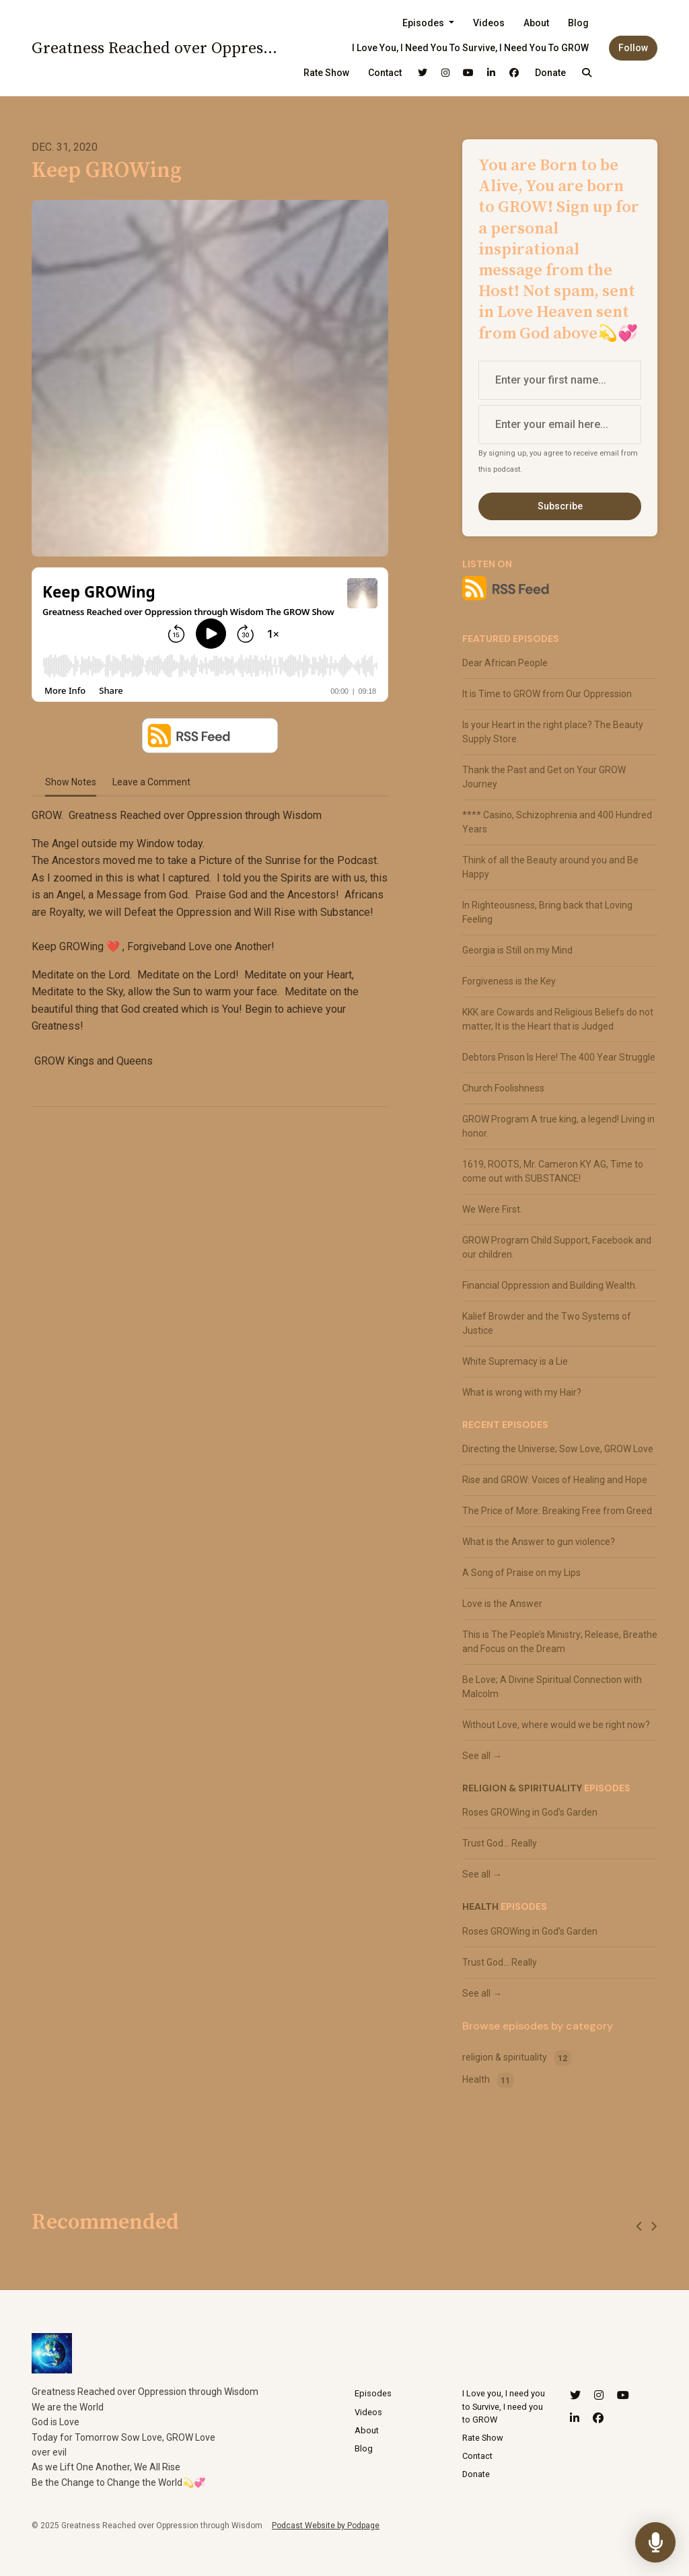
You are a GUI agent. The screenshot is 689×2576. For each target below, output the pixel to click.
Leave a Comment (151, 782)
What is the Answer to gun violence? (538, 1541)
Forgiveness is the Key (509, 981)
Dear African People (505, 662)
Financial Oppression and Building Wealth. (549, 1285)
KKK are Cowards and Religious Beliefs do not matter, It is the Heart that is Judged (557, 1019)
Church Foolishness (503, 1088)
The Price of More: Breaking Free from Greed (557, 1510)
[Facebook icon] (598, 2418)
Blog (578, 22)
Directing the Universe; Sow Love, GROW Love (557, 1448)
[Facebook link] (514, 73)
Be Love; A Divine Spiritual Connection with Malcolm (552, 1686)
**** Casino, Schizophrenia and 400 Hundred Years (557, 822)
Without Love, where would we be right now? (556, 1724)
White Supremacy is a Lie (515, 1361)
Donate (550, 72)
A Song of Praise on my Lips (521, 1572)
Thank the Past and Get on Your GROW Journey (544, 776)
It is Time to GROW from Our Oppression (547, 693)
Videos (489, 22)
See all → (482, 1755)
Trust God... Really (499, 1843)
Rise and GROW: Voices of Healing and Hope (554, 1479)
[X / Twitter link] (422, 73)
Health (480, 1906)
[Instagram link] (445, 73)
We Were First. (492, 1209)
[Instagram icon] (599, 2395)
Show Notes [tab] (70, 782)
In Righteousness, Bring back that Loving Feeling (547, 912)
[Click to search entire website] (586, 73)
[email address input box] (559, 424)
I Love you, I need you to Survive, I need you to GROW (470, 47)
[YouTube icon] (623, 2395)
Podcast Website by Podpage (325, 2525)
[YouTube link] (468, 73)
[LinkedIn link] (491, 73)
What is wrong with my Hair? (521, 1392)
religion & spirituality (522, 1788)
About (536, 22)
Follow (633, 47)
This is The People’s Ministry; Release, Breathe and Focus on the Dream (559, 1641)
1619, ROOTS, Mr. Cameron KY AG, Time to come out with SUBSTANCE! (552, 1171)
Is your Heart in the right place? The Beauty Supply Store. (552, 731)
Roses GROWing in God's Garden (529, 1812)
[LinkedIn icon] (574, 2418)
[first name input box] (559, 380)
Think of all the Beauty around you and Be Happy (550, 867)
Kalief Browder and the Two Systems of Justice (546, 1323)
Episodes (424, 22)
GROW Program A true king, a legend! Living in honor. (558, 1126)
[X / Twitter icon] (575, 2395)
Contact (385, 72)
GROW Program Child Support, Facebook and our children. (556, 1247)
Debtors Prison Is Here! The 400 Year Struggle (558, 1057)
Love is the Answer (502, 1603)
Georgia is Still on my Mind (517, 950)
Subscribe (560, 506)
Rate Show (326, 72)
